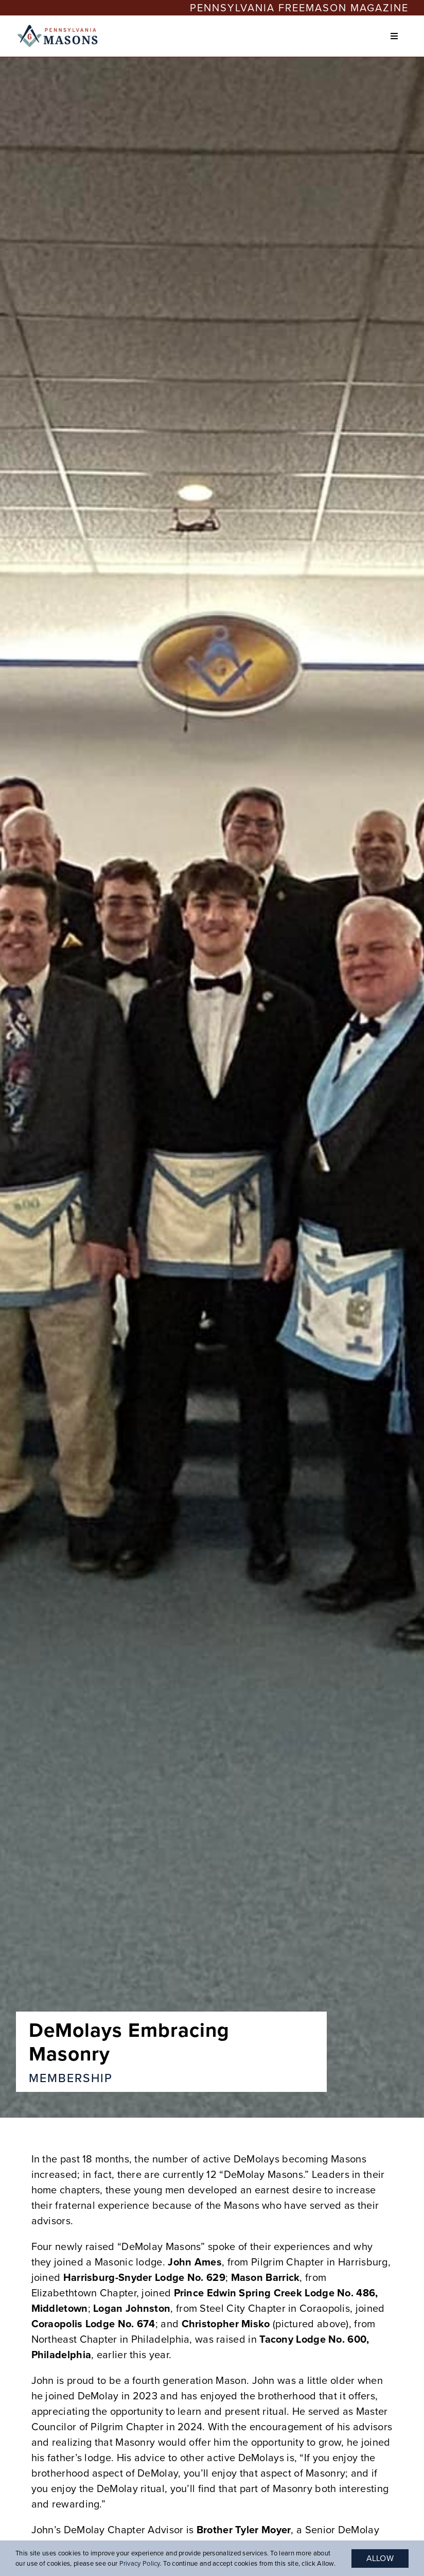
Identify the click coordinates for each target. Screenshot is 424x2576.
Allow (380, 2558)
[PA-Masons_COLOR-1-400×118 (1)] (58, 28)
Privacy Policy (139, 2563)
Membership (71, 2078)
